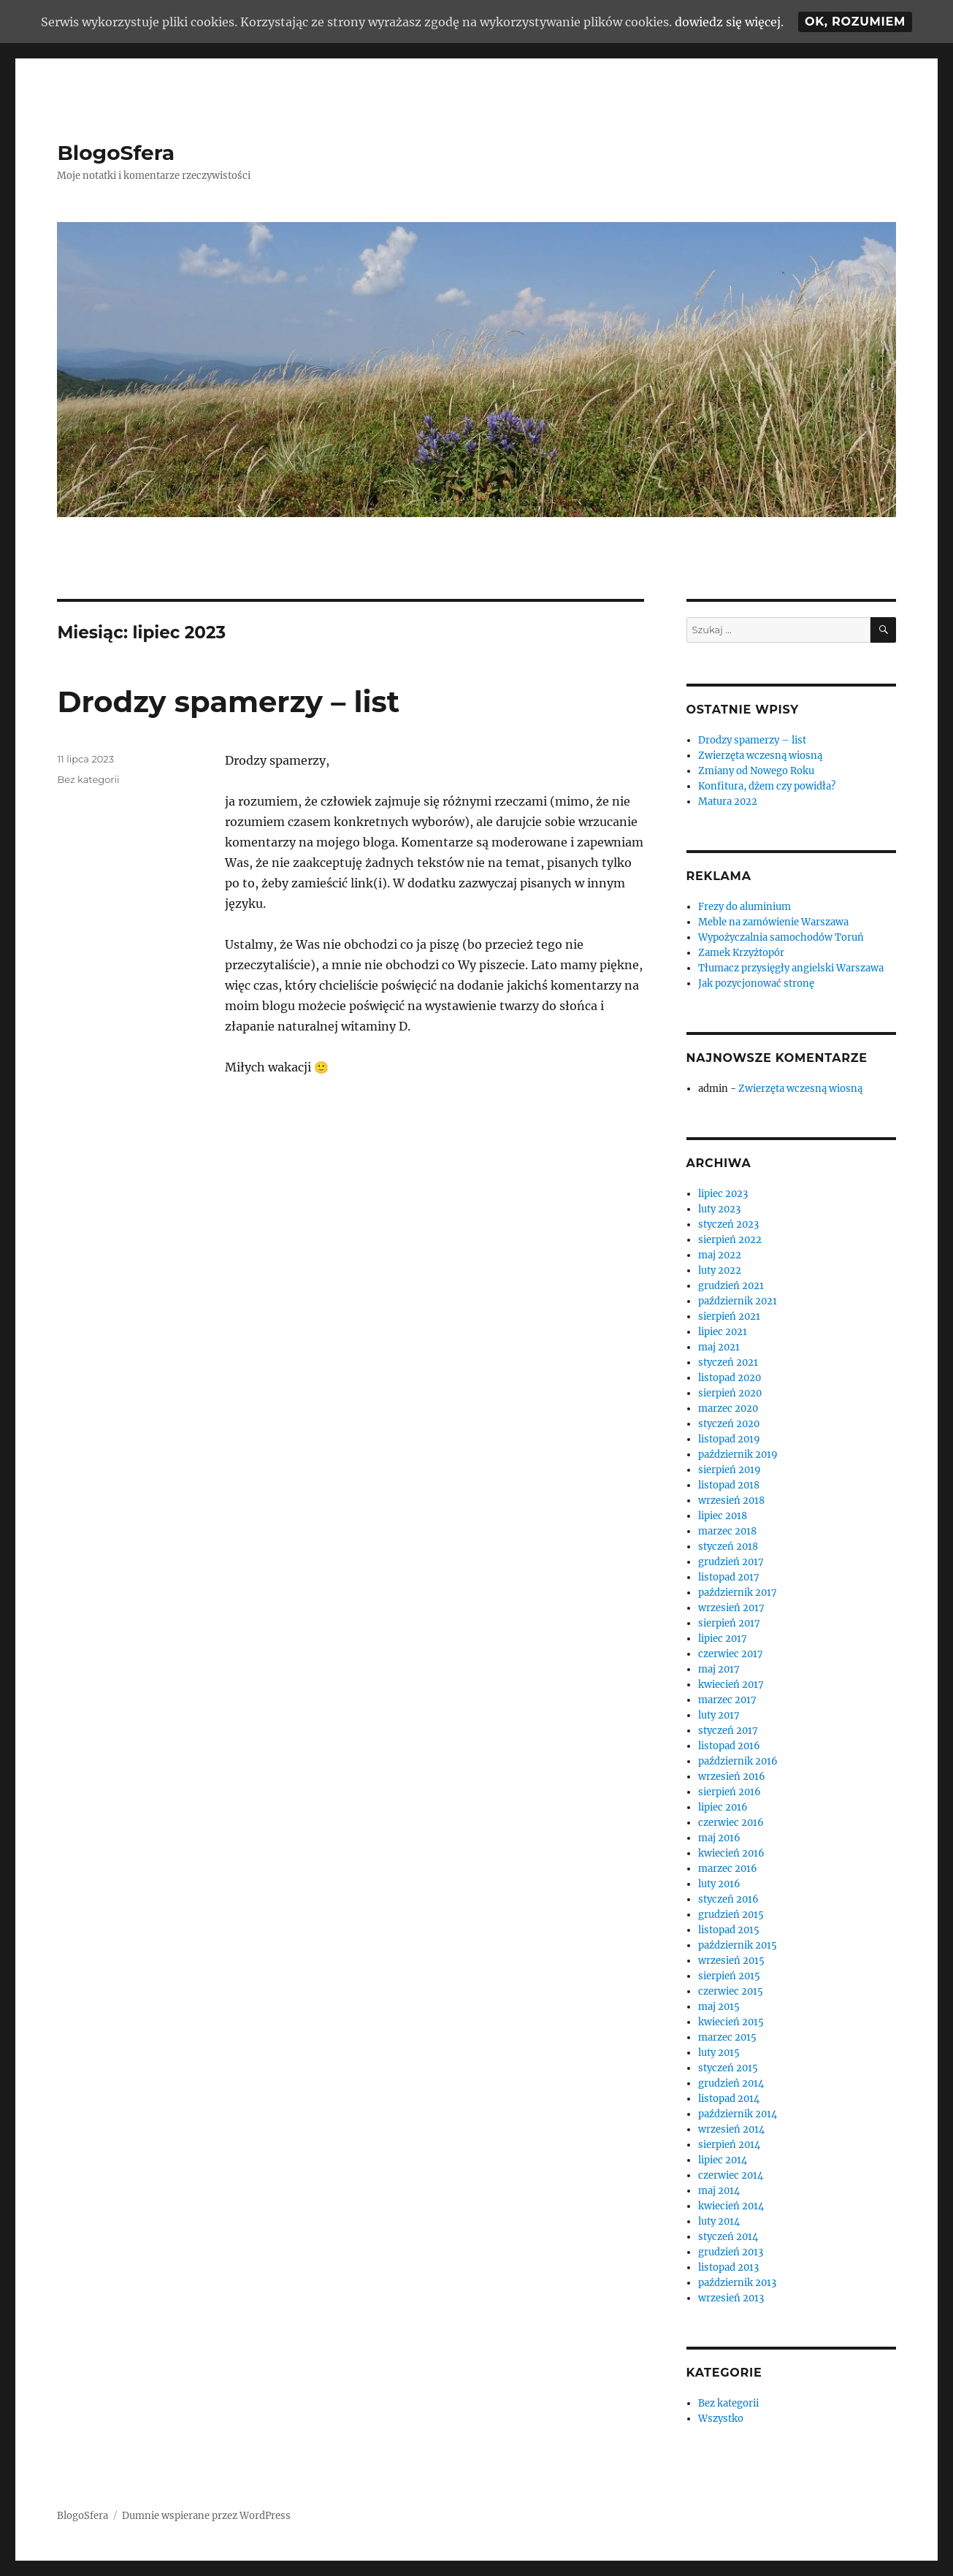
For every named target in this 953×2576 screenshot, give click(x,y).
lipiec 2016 (723, 1807)
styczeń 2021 (728, 1362)
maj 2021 (719, 1347)
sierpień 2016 (729, 1792)
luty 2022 (719, 1270)
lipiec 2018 (722, 1516)
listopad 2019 (729, 1439)
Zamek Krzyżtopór (741, 953)
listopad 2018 (728, 1485)
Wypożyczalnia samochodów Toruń (781, 937)
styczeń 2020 (728, 1424)
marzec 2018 (727, 1531)
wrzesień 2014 (731, 2129)
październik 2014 (737, 2114)
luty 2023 (719, 1209)
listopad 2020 (729, 1378)
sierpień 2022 (730, 1240)
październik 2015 (737, 1945)
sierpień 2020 (730, 1393)
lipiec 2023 (723, 1194)
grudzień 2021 (731, 1286)
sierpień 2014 (729, 2145)
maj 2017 (719, 1669)
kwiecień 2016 (731, 1853)
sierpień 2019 (729, 1470)
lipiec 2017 (722, 1638)
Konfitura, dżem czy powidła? (766, 786)
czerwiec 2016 (731, 1822)
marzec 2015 (727, 2037)
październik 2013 (737, 2283)
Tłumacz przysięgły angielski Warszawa (791, 968)
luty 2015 (719, 2052)
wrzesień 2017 (731, 1608)
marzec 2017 (727, 1700)
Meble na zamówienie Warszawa (773, 922)
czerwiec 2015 (730, 1991)
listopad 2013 (728, 2267)
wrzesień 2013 (731, 2298)
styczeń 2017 (728, 1730)
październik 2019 (738, 1454)
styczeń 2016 (728, 1899)
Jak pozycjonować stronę (756, 983)
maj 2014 (719, 2191)
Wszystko (720, 2418)
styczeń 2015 (728, 2068)
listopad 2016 (729, 1746)
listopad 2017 (728, 1577)
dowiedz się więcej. (729, 22)
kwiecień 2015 (731, 2022)
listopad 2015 (728, 1930)
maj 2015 (719, 2006)
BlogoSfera (116, 152)
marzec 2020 (728, 1408)
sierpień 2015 (729, 1976)
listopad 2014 (728, 2098)
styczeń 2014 (728, 2237)
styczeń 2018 (728, 1546)
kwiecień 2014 (731, 2206)
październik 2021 (737, 1301)
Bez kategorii (88, 779)
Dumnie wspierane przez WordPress (206, 2516)
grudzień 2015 (731, 1914)
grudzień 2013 (730, 2252)
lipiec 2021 (722, 1332)
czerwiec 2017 (730, 1654)
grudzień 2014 (731, 2083)
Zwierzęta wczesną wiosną (760, 755)
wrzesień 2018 (731, 1500)
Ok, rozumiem (855, 21)
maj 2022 (719, 1255)
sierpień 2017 (729, 1623)
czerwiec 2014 (730, 2175)
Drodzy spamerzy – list (228, 701)
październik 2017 (737, 1592)
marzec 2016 (727, 1868)
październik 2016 (738, 1761)
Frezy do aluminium (744, 907)
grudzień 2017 (731, 1562)
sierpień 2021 (729, 1316)
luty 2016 (719, 1884)
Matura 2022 (727, 801)
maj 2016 (719, 1838)
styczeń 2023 (728, 1224)
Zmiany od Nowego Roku (756, 771)
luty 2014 (719, 2221)
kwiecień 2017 (731, 1684)
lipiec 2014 (722, 2160)
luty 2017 (719, 1715)
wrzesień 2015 (731, 1960)
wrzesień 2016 (731, 1776)
